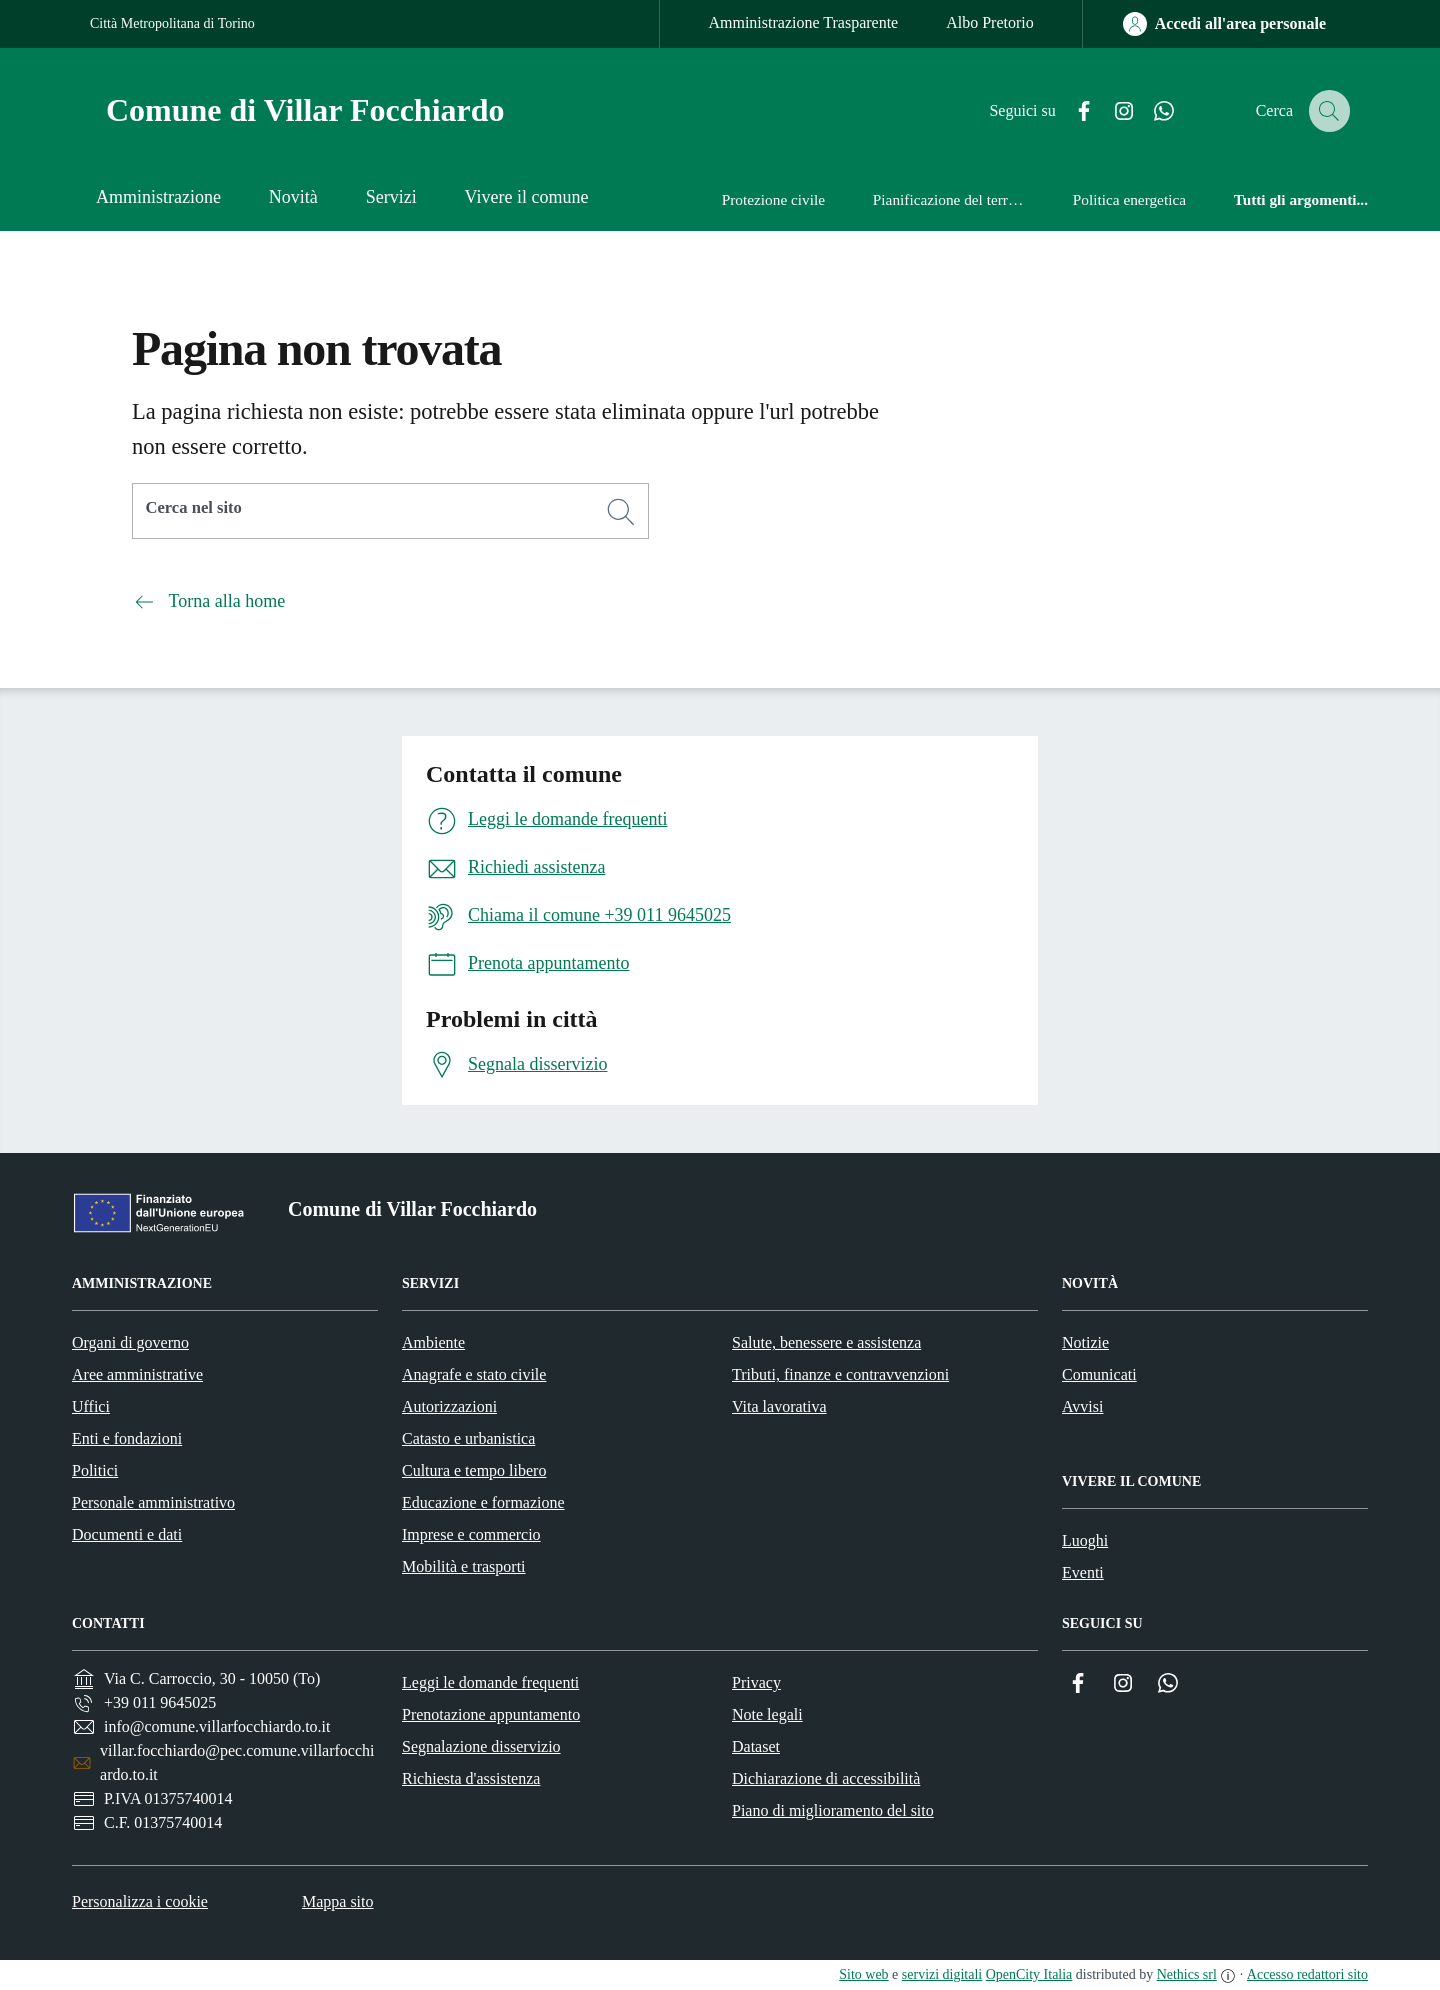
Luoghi (1085, 1540)
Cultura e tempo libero (474, 1470)
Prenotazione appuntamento (491, 1714)
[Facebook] (1069, 111)
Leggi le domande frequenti (490, 1682)
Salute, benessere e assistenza (826, 1342)
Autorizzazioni (449, 1406)
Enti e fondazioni (127, 1438)
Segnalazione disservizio (481, 1746)
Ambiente (433, 1342)
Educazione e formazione (483, 1502)
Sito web (863, 1974)
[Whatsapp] (1149, 111)
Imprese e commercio (471, 1534)
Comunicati (1099, 1374)
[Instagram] (1109, 111)
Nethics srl (1187, 1974)
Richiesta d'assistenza (471, 1778)
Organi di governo (130, 1342)
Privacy (756, 1682)
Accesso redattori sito (1307, 1974)
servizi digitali (942, 1974)
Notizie (1085, 1342)
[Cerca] (621, 512)
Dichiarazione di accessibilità (826, 1778)
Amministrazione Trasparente (803, 22)
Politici (95, 1470)
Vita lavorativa (779, 1406)
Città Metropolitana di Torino (172, 23)
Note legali (767, 1714)
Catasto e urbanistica (468, 1438)
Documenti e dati (127, 1534)
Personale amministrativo (153, 1502)
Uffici (91, 1406)
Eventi (1083, 1572)
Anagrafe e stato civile (474, 1374)
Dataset (756, 1746)
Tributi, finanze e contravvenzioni (840, 1374)
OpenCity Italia (1029, 1974)
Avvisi (1082, 1406)
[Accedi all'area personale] (1224, 24)
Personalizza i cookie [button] (140, 1901)
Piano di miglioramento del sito (833, 1810)
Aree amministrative (137, 1374)
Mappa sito (338, 1901)
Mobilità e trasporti (464, 1566)
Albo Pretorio (990, 22)
